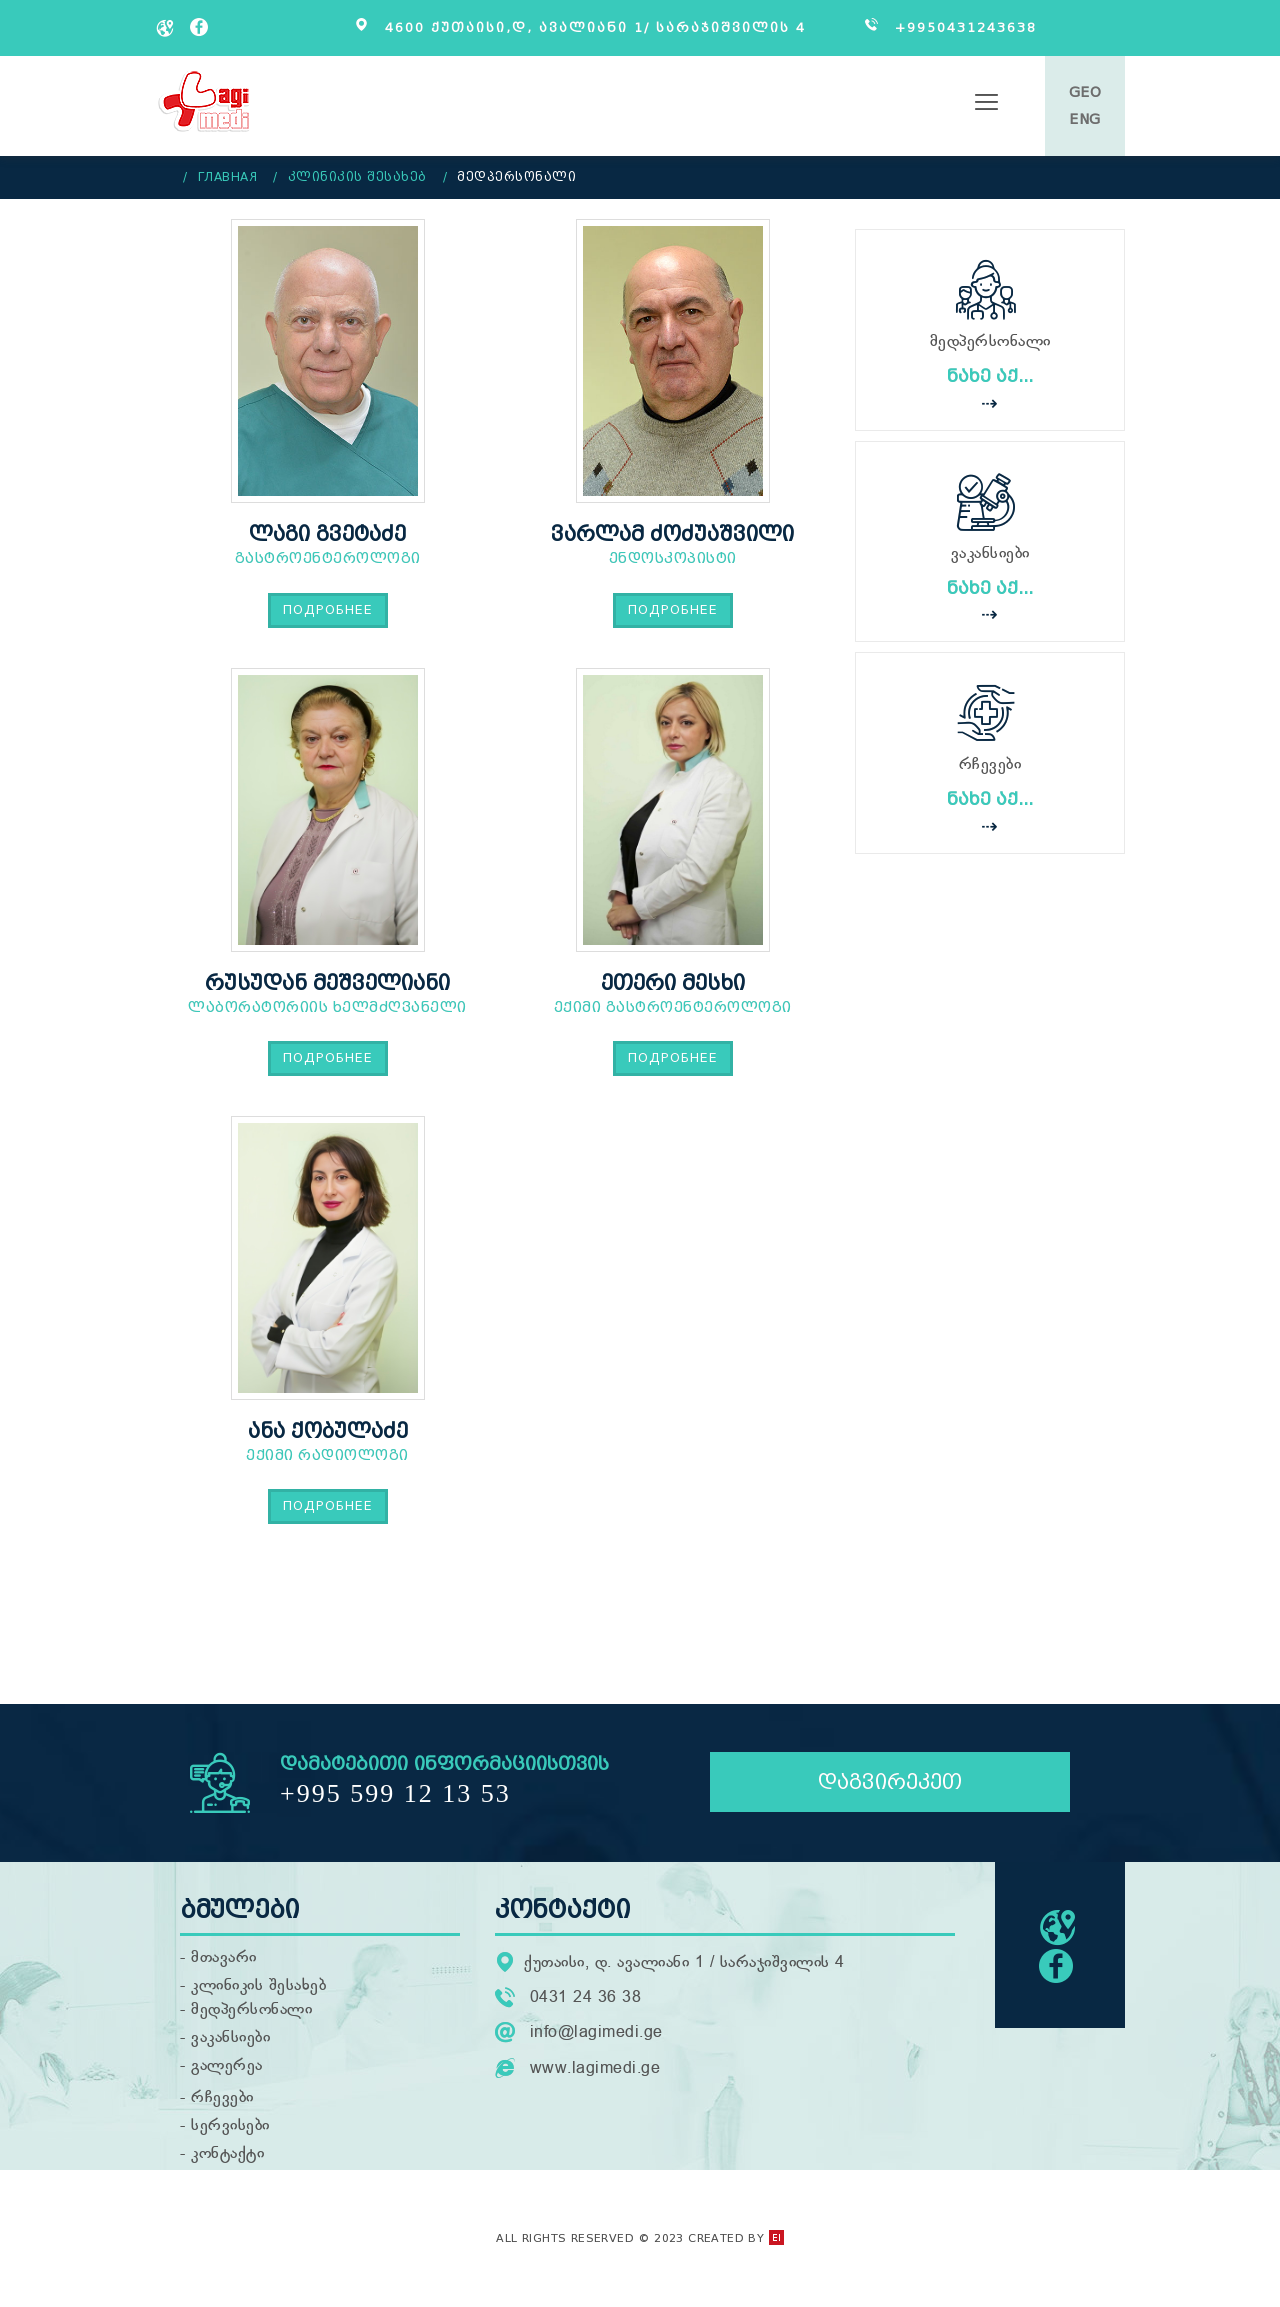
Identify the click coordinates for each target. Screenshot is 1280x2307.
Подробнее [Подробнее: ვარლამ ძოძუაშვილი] (673, 609)
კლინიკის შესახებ (258, 1994)
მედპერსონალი (251, 2018)
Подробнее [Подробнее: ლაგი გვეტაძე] (328, 609)
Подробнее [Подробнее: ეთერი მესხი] (673, 1057)
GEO (1085, 92)
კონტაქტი (227, 2162)
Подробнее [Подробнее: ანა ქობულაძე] (328, 1505)
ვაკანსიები (230, 2046)
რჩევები (222, 2106)
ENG (1085, 119)
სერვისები (230, 2134)
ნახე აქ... (990, 376)
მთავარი (224, 1966)
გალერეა (227, 2074)
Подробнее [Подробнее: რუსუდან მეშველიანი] (328, 1057)
